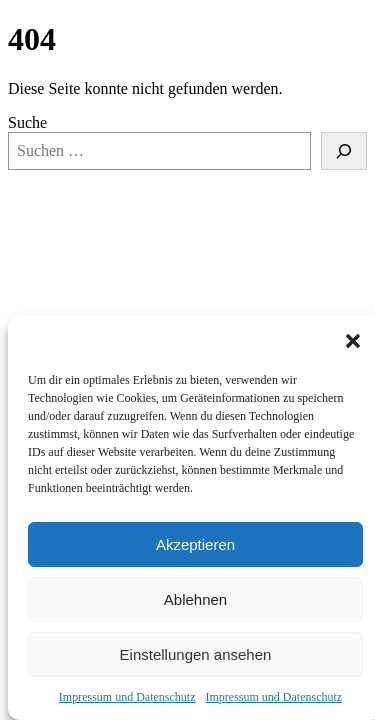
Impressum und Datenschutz (127, 697)
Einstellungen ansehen (196, 654)
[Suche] (344, 151)
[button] (353, 341)
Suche (27, 122)
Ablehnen (195, 599)
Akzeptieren (195, 544)
